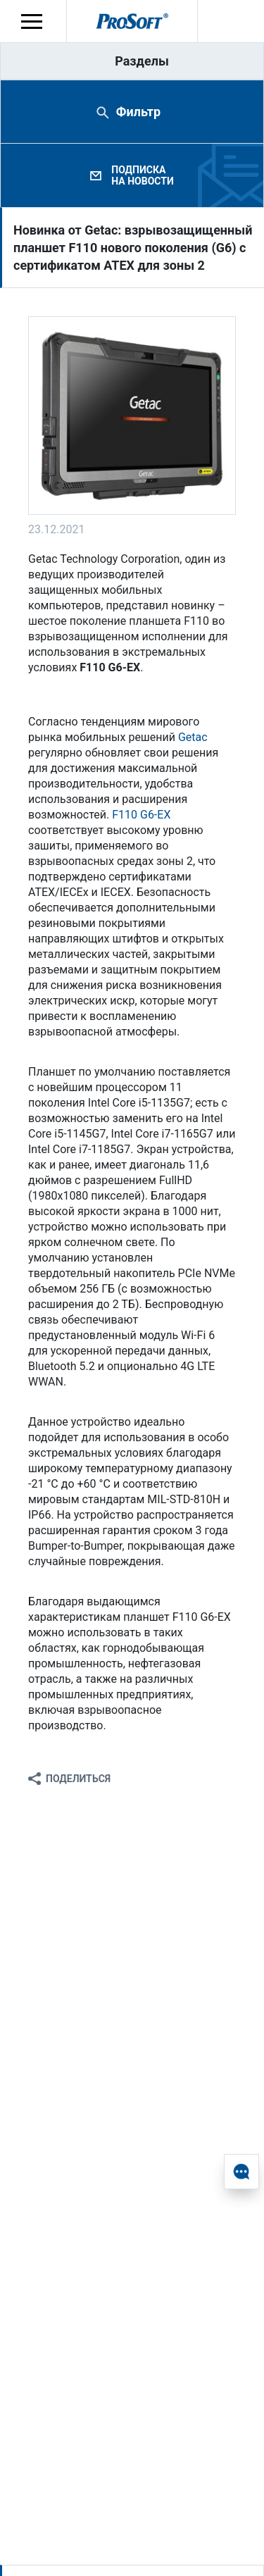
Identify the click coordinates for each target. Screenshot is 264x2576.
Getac (193, 737)
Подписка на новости (142, 175)
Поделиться (78, 1778)
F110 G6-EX (141, 814)
